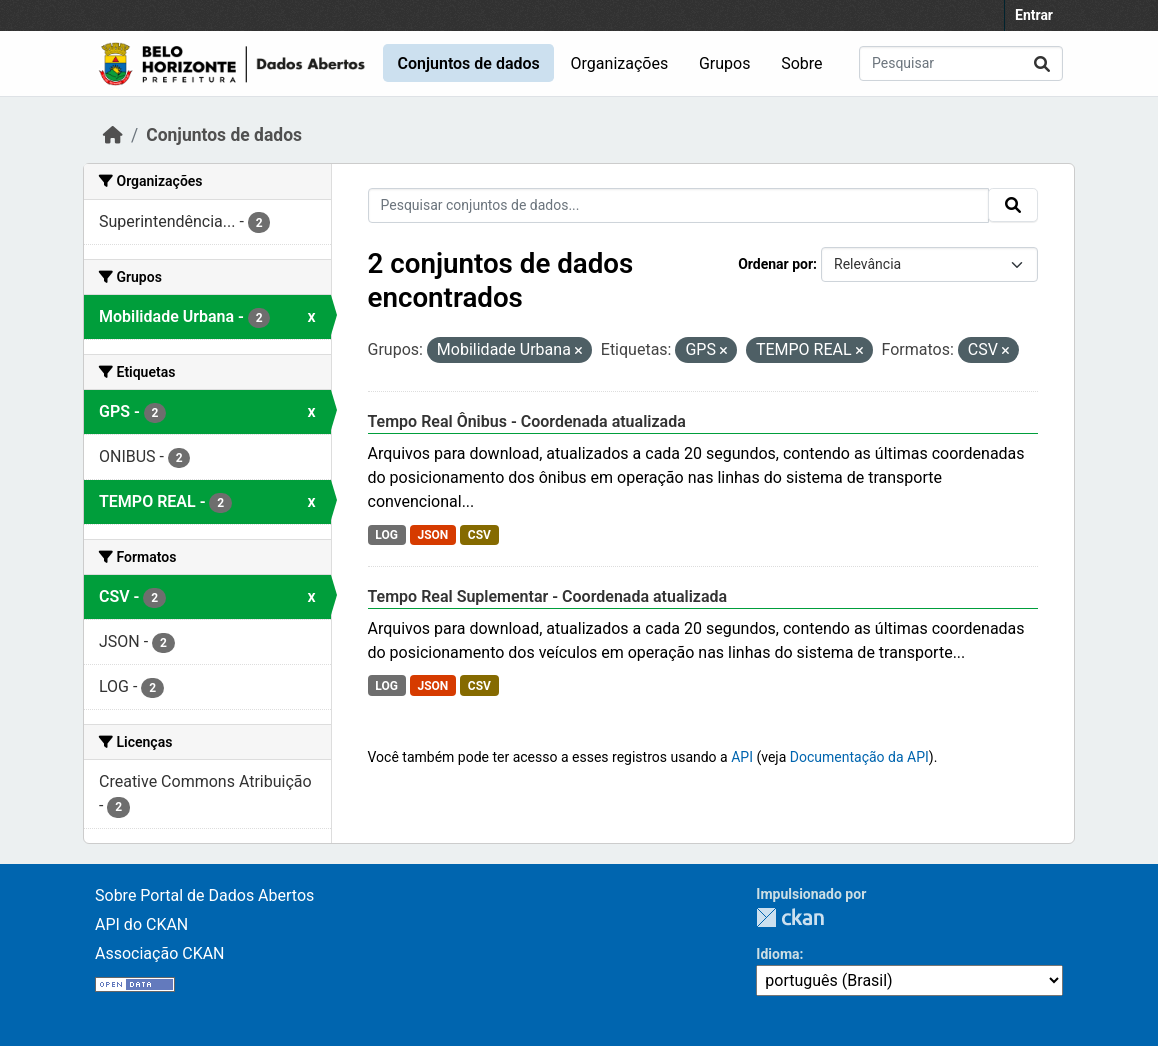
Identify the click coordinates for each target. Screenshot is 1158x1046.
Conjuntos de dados (468, 63)
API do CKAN (141, 924)
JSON (432, 535)
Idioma (777, 954)
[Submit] (1042, 63)
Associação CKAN (160, 953)
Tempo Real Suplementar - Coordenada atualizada (548, 596)
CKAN (790, 917)
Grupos (725, 63)
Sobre (801, 63)
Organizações (620, 63)
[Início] (113, 135)
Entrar (1034, 15)
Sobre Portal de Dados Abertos (204, 895)
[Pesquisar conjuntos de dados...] (961, 63)
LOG (386, 535)
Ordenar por (775, 264)
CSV (479, 535)
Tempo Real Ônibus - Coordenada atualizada (527, 421)
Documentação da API (859, 757)
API (742, 757)
